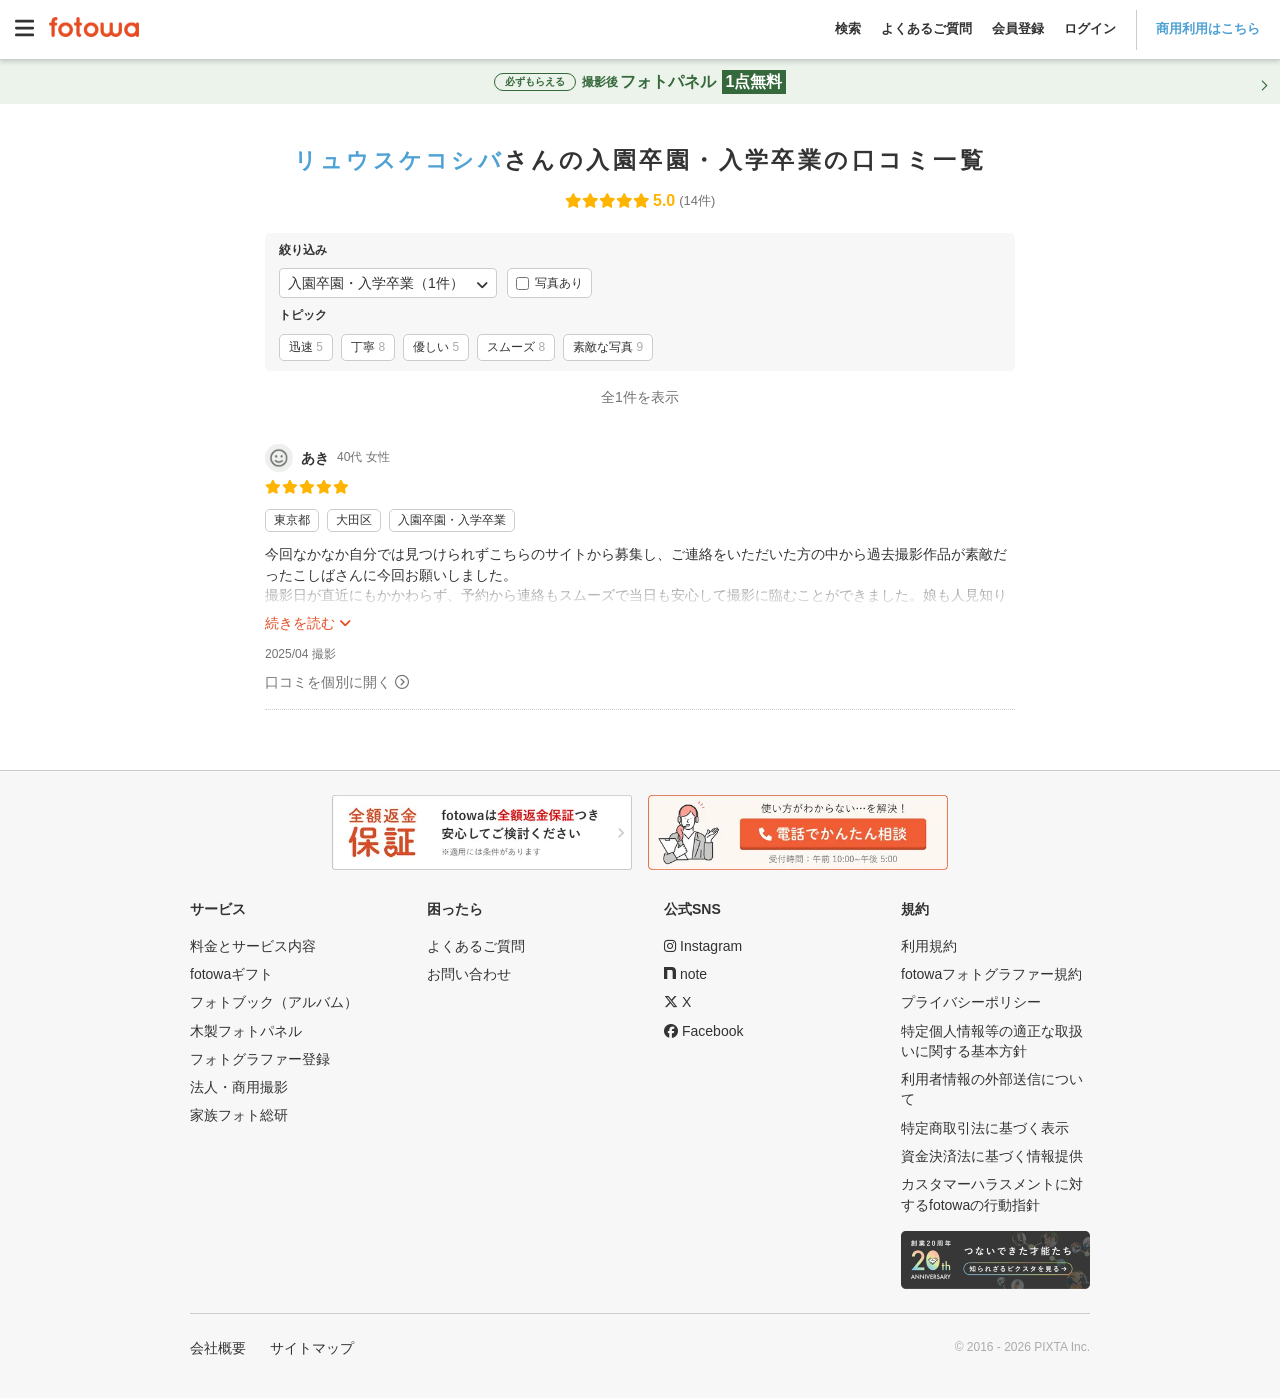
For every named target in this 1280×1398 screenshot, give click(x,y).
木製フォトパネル (246, 1031)
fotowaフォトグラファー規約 (991, 974)
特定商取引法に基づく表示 (985, 1128)
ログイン (1090, 28)
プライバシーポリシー (971, 1002)
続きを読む (300, 623)
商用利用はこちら (1208, 28)
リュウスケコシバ (399, 160)
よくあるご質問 (926, 28)
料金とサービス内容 (253, 946)
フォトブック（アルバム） (274, 1002)
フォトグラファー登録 (260, 1059)
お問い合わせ (469, 974)
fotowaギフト (231, 974)
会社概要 (218, 1348)
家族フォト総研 (239, 1115)
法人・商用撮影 (239, 1087)
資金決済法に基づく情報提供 (992, 1156)
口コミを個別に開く (328, 682)
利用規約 (929, 946)
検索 (848, 28)
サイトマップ (312, 1348)
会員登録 (1018, 28)
